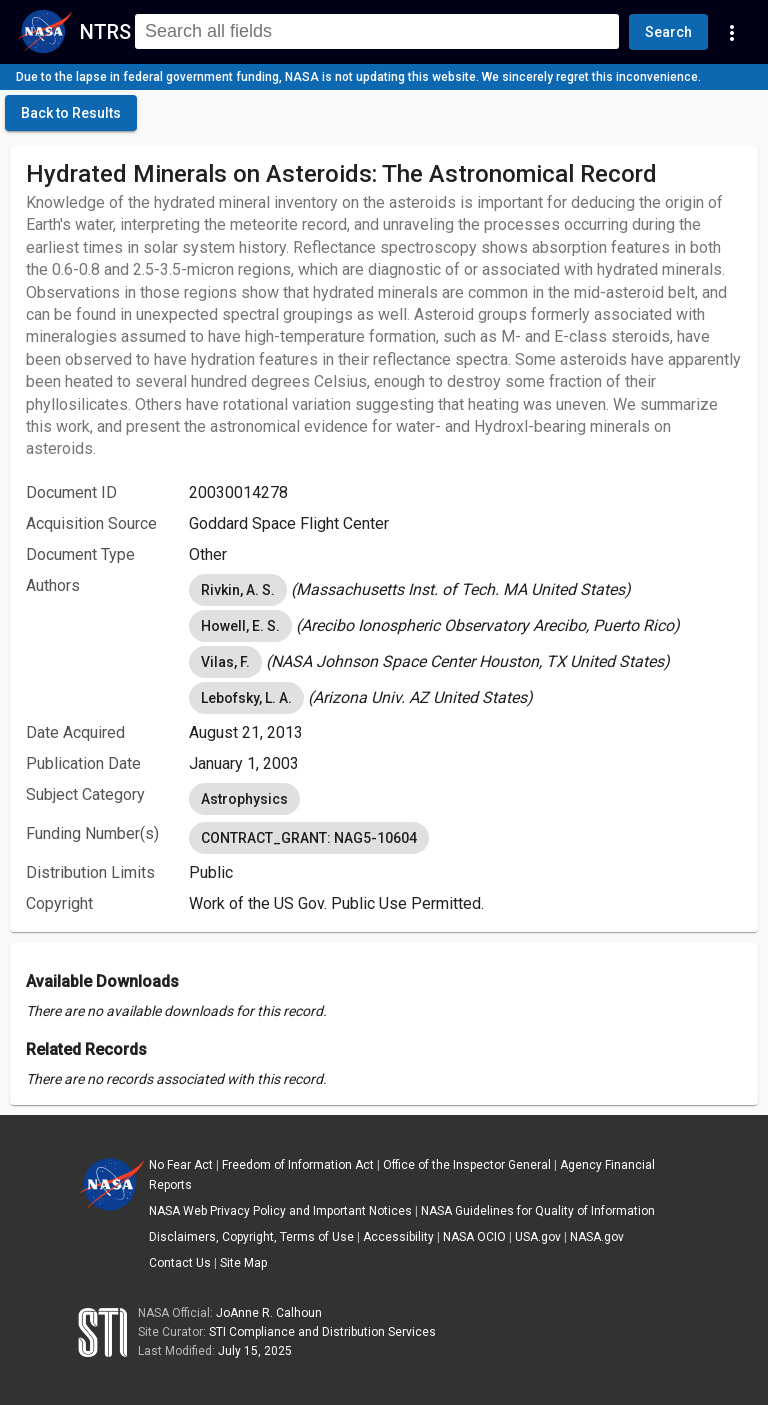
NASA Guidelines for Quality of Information (538, 1211)
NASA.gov (597, 1237)
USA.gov (538, 1237)
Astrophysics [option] (244, 799)
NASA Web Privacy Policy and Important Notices (280, 1211)
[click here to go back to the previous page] (71, 113)
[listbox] (465, 590)
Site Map (243, 1263)
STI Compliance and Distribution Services (322, 1332)
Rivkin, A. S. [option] (238, 590)
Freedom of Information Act (298, 1165)
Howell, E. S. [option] (240, 626)
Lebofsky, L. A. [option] (246, 698)
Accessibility (398, 1237)
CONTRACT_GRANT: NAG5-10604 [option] (309, 838)
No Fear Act (181, 1165)
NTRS (105, 32)
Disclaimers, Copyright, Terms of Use (251, 1237)
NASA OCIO (474, 1237)
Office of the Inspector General (467, 1165)
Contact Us (180, 1263)
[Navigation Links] (732, 32)
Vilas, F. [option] (225, 662)
